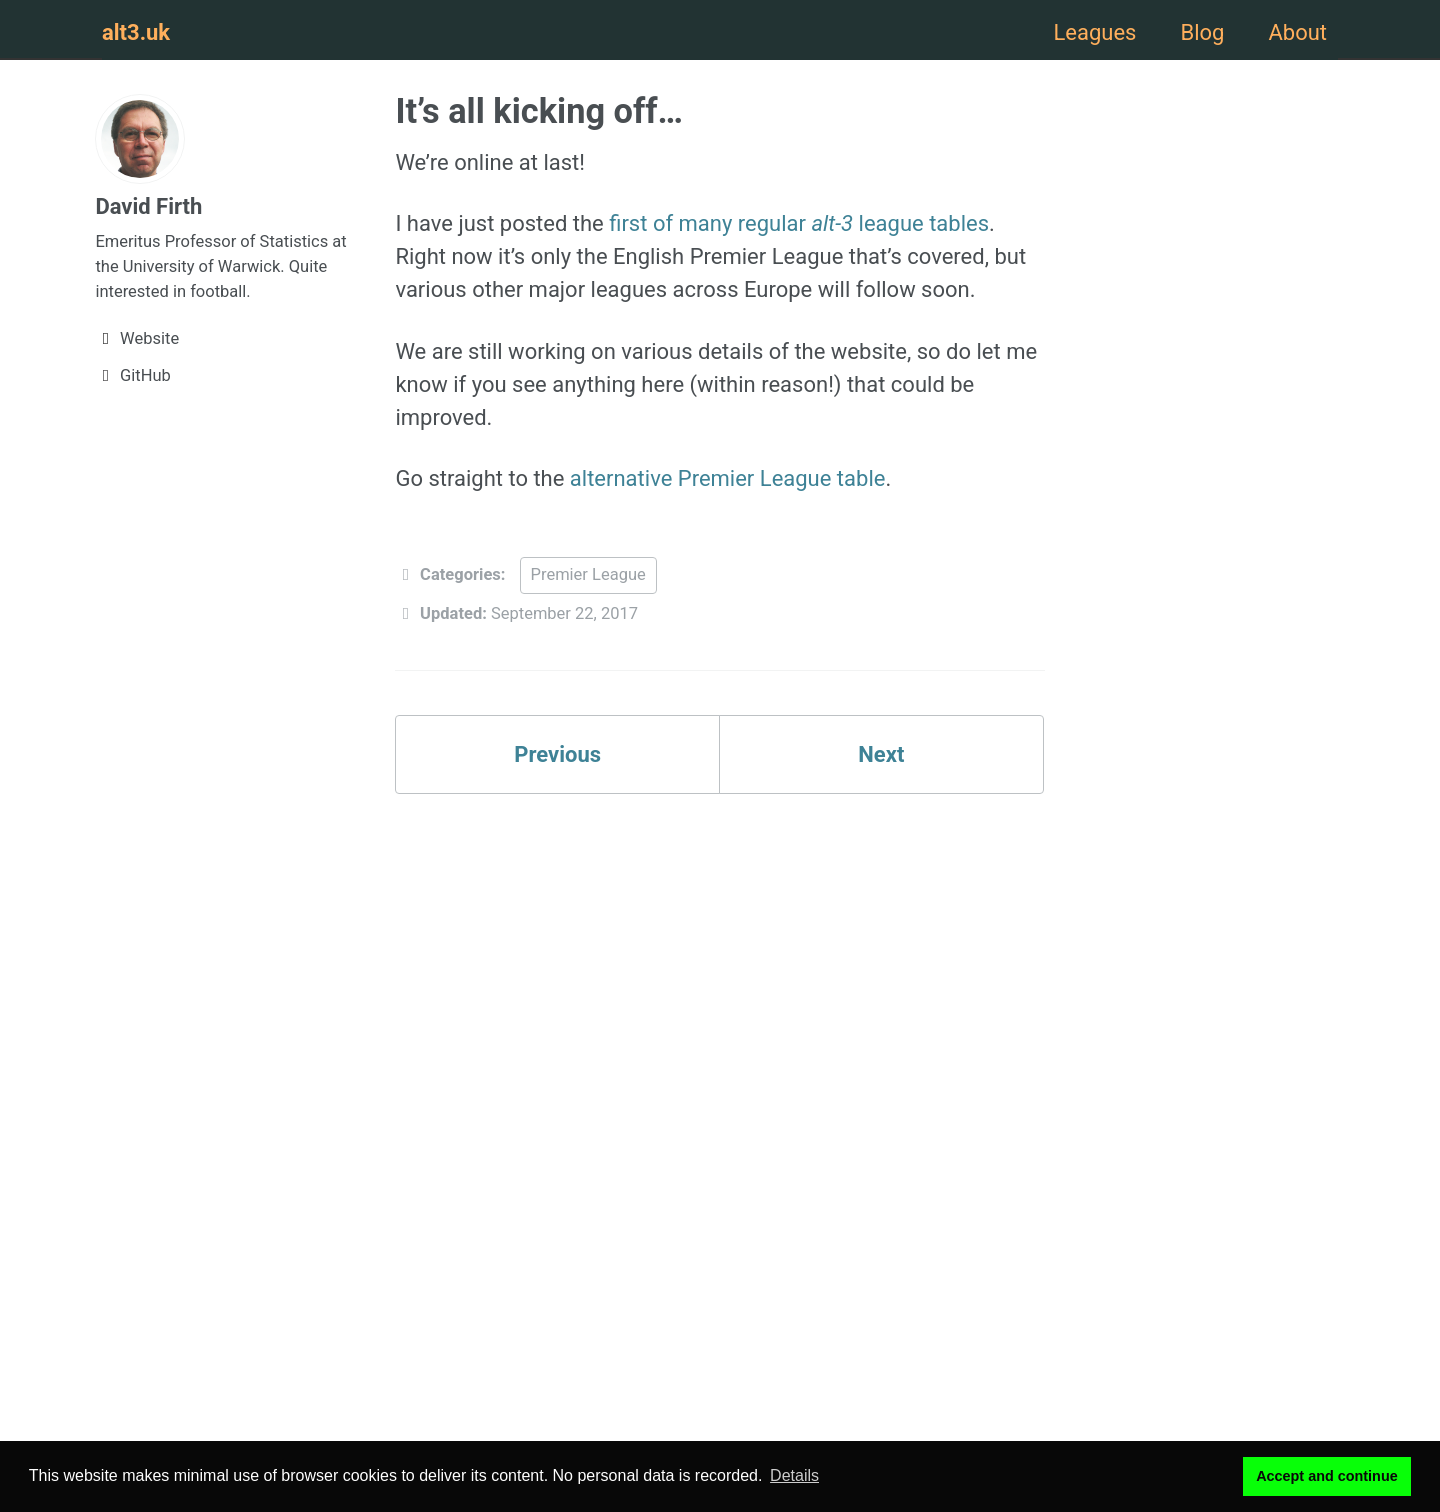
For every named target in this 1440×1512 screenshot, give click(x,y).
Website (137, 338)
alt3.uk (136, 32)
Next (881, 754)
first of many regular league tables (799, 223)
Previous (557, 754)
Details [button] (794, 1475)
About (1297, 32)
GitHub (133, 375)
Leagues (1094, 32)
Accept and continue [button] (1327, 1476)
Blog (1202, 32)
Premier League (588, 574)
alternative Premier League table (728, 478)
